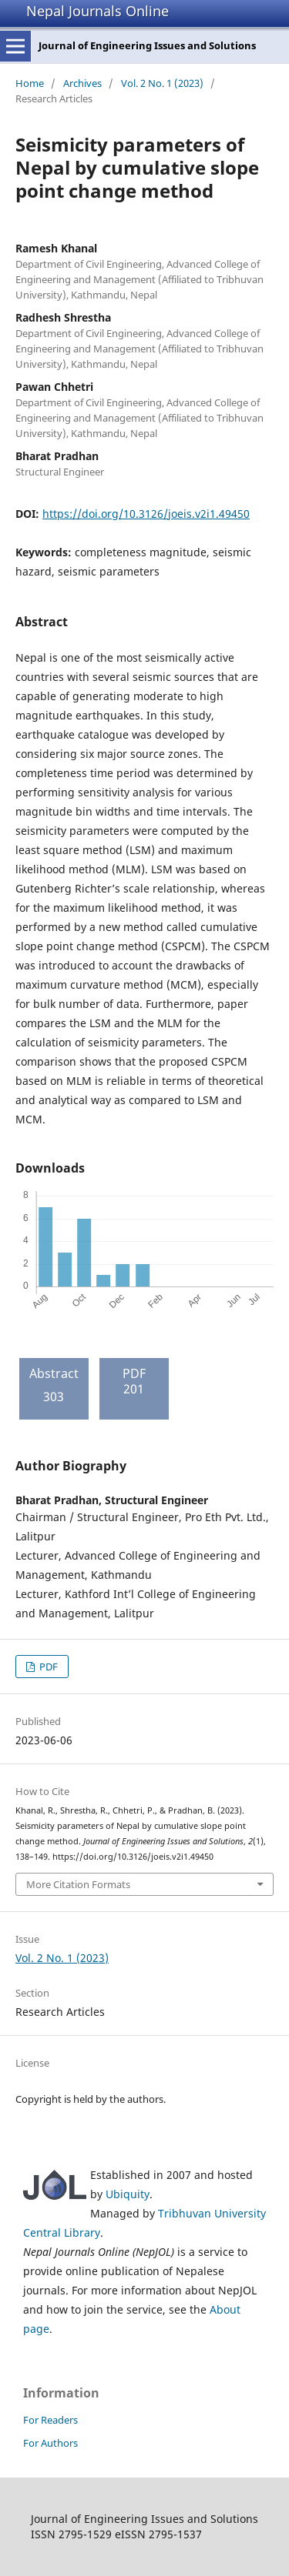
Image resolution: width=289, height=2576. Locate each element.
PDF (47, 1666)
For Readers (50, 2420)
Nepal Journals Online (97, 11)
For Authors (50, 2443)
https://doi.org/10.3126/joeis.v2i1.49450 (146, 513)
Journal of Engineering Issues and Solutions (147, 45)
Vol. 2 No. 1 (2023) (162, 83)
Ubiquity (128, 2194)
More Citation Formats (78, 1884)
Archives (82, 83)
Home (29, 83)
